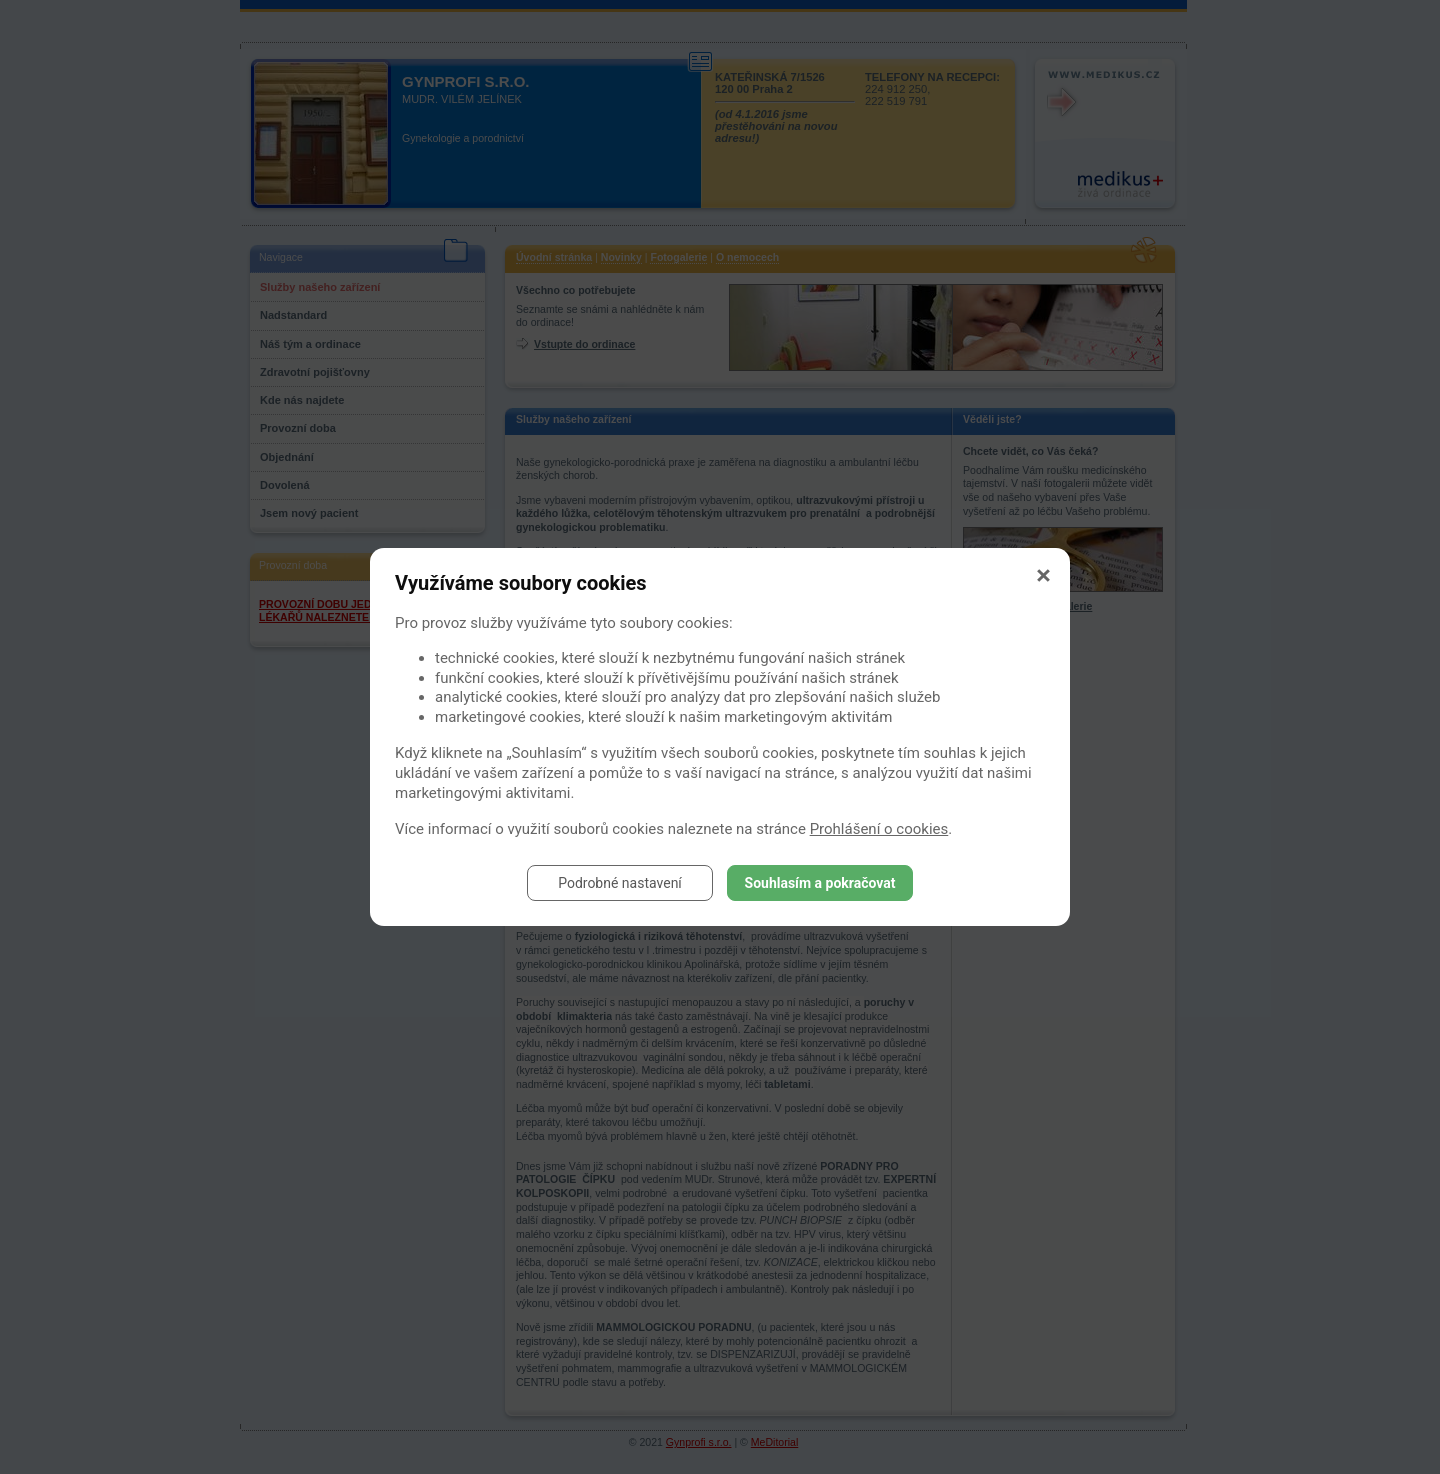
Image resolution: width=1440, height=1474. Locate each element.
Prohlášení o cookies (879, 829)
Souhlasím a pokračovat (820, 883)
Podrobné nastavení (620, 883)
